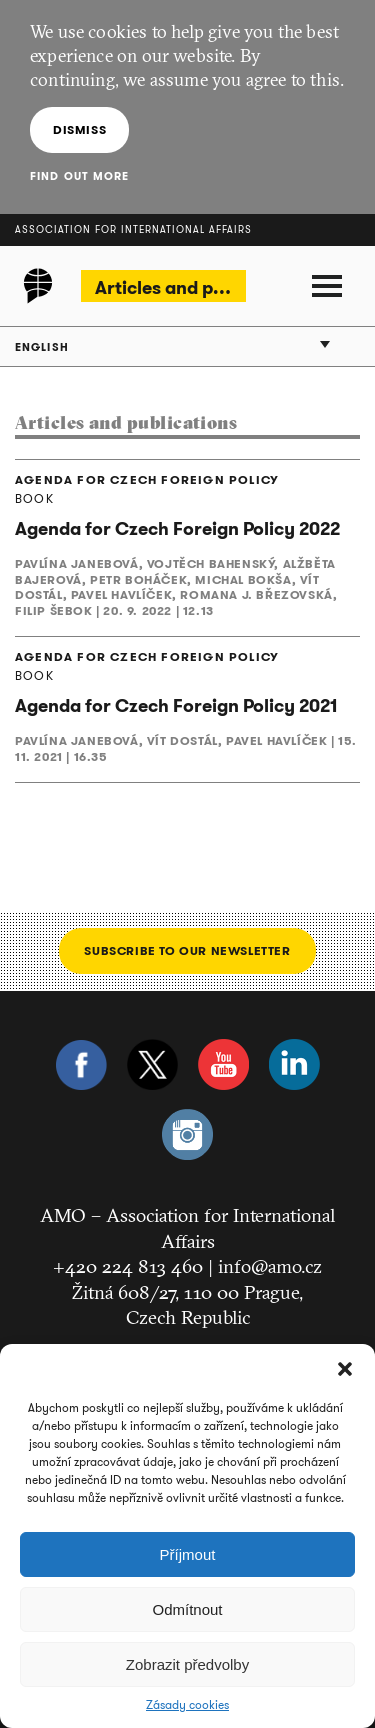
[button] (345, 1369)
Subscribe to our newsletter (187, 950)
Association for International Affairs (133, 229)
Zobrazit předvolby (187, 1664)
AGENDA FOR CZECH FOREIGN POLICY (147, 480)
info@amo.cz (270, 1266)
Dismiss (79, 129)
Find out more (79, 176)
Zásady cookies (187, 1705)
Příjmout (188, 1554)
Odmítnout (187, 1609)
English (42, 347)
